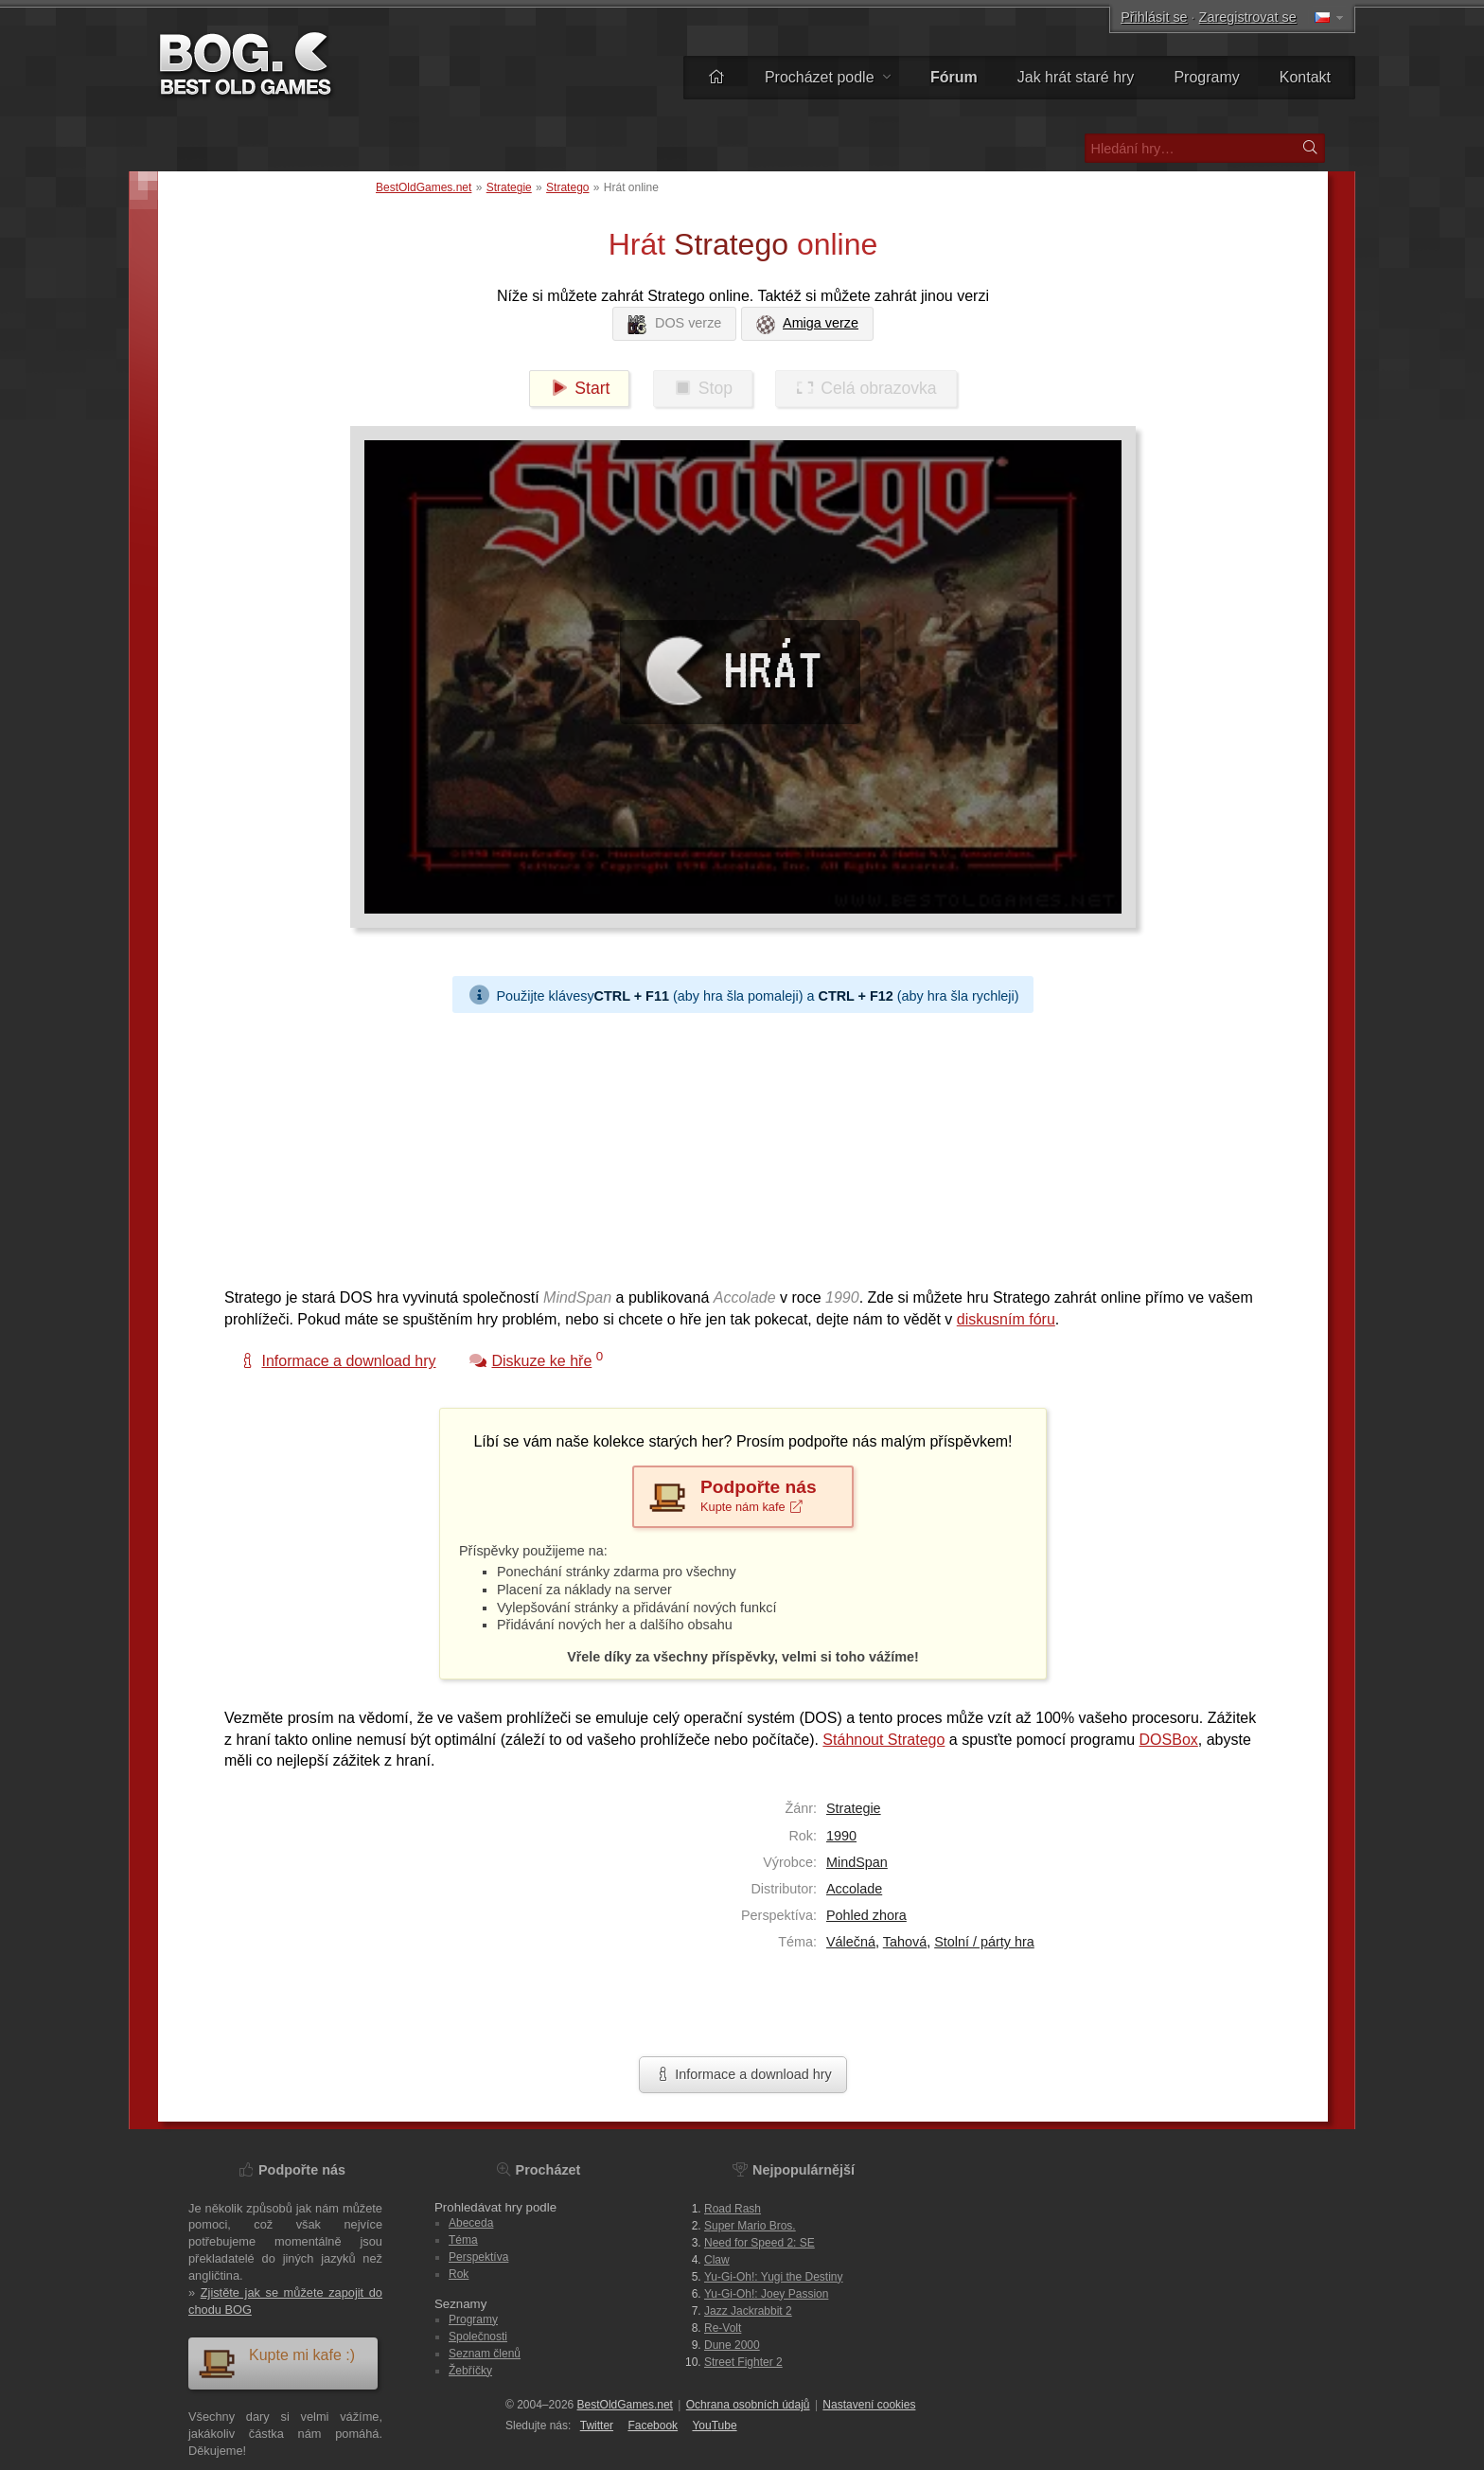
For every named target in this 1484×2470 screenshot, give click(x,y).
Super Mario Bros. (750, 2225)
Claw (717, 2259)
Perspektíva (478, 2257)
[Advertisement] (735, 1145)
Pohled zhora (866, 1915)
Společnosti (478, 2336)
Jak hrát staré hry (1076, 77)
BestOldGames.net (423, 187)
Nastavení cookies (868, 2404)
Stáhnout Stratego (883, 1740)
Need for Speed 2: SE (759, 2242)
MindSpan (857, 1862)
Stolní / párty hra (984, 1941)
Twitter (596, 2425)
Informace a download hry (743, 2074)
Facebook (652, 2425)
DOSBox (1169, 1740)
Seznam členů (485, 2353)
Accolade (854, 1888)
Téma (463, 2240)
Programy (1206, 77)
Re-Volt (722, 2328)
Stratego (567, 187)
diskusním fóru (1006, 1319)
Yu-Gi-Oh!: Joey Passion (766, 2294)
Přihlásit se (1154, 17)
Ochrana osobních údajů (748, 2404)
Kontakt (1305, 77)
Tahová (905, 1941)
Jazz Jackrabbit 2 (748, 2311)
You (714, 2425)
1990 (841, 1835)
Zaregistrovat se (1248, 17)
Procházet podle (828, 77)
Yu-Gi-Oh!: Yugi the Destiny (773, 2276)
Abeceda (471, 2223)
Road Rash (732, 2208)
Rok (458, 2274)
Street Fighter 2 (743, 2362)
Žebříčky (470, 2370)
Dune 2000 (732, 2345)
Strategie (509, 187)
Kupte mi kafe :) (276, 2362)
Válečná (850, 1941)
